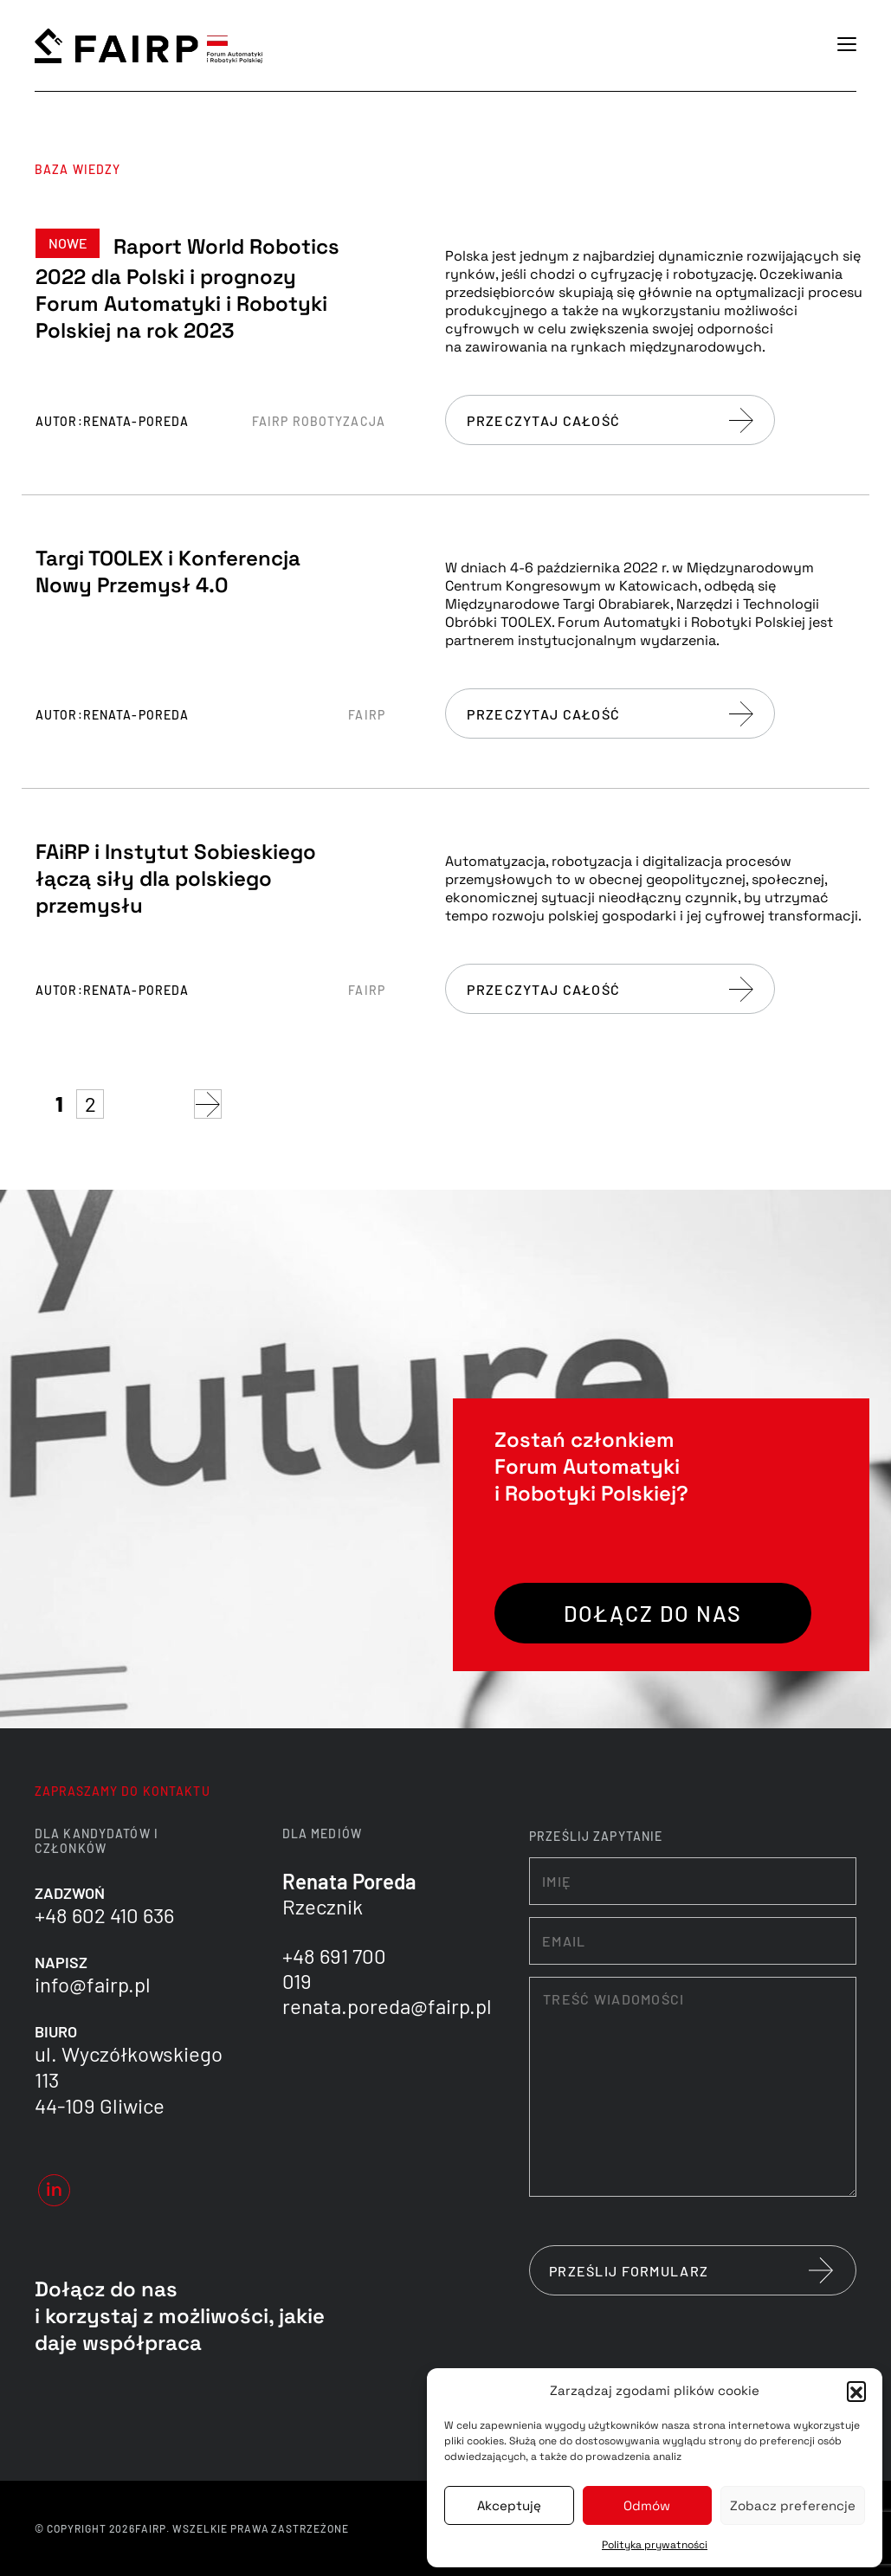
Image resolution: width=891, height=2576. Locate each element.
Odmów (646, 2505)
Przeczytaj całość (610, 420)
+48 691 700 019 (334, 1968)
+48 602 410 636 (104, 1914)
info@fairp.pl (93, 1984)
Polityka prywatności (654, 2545)
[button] (856, 2390)
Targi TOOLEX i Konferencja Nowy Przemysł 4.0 (168, 571)
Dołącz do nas (653, 1613)
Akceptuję (509, 2505)
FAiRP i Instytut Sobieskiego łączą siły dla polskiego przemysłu (176, 878)
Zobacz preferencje (792, 2505)
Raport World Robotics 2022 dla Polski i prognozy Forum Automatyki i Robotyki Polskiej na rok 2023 (187, 288)
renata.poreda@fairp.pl (387, 2005)
